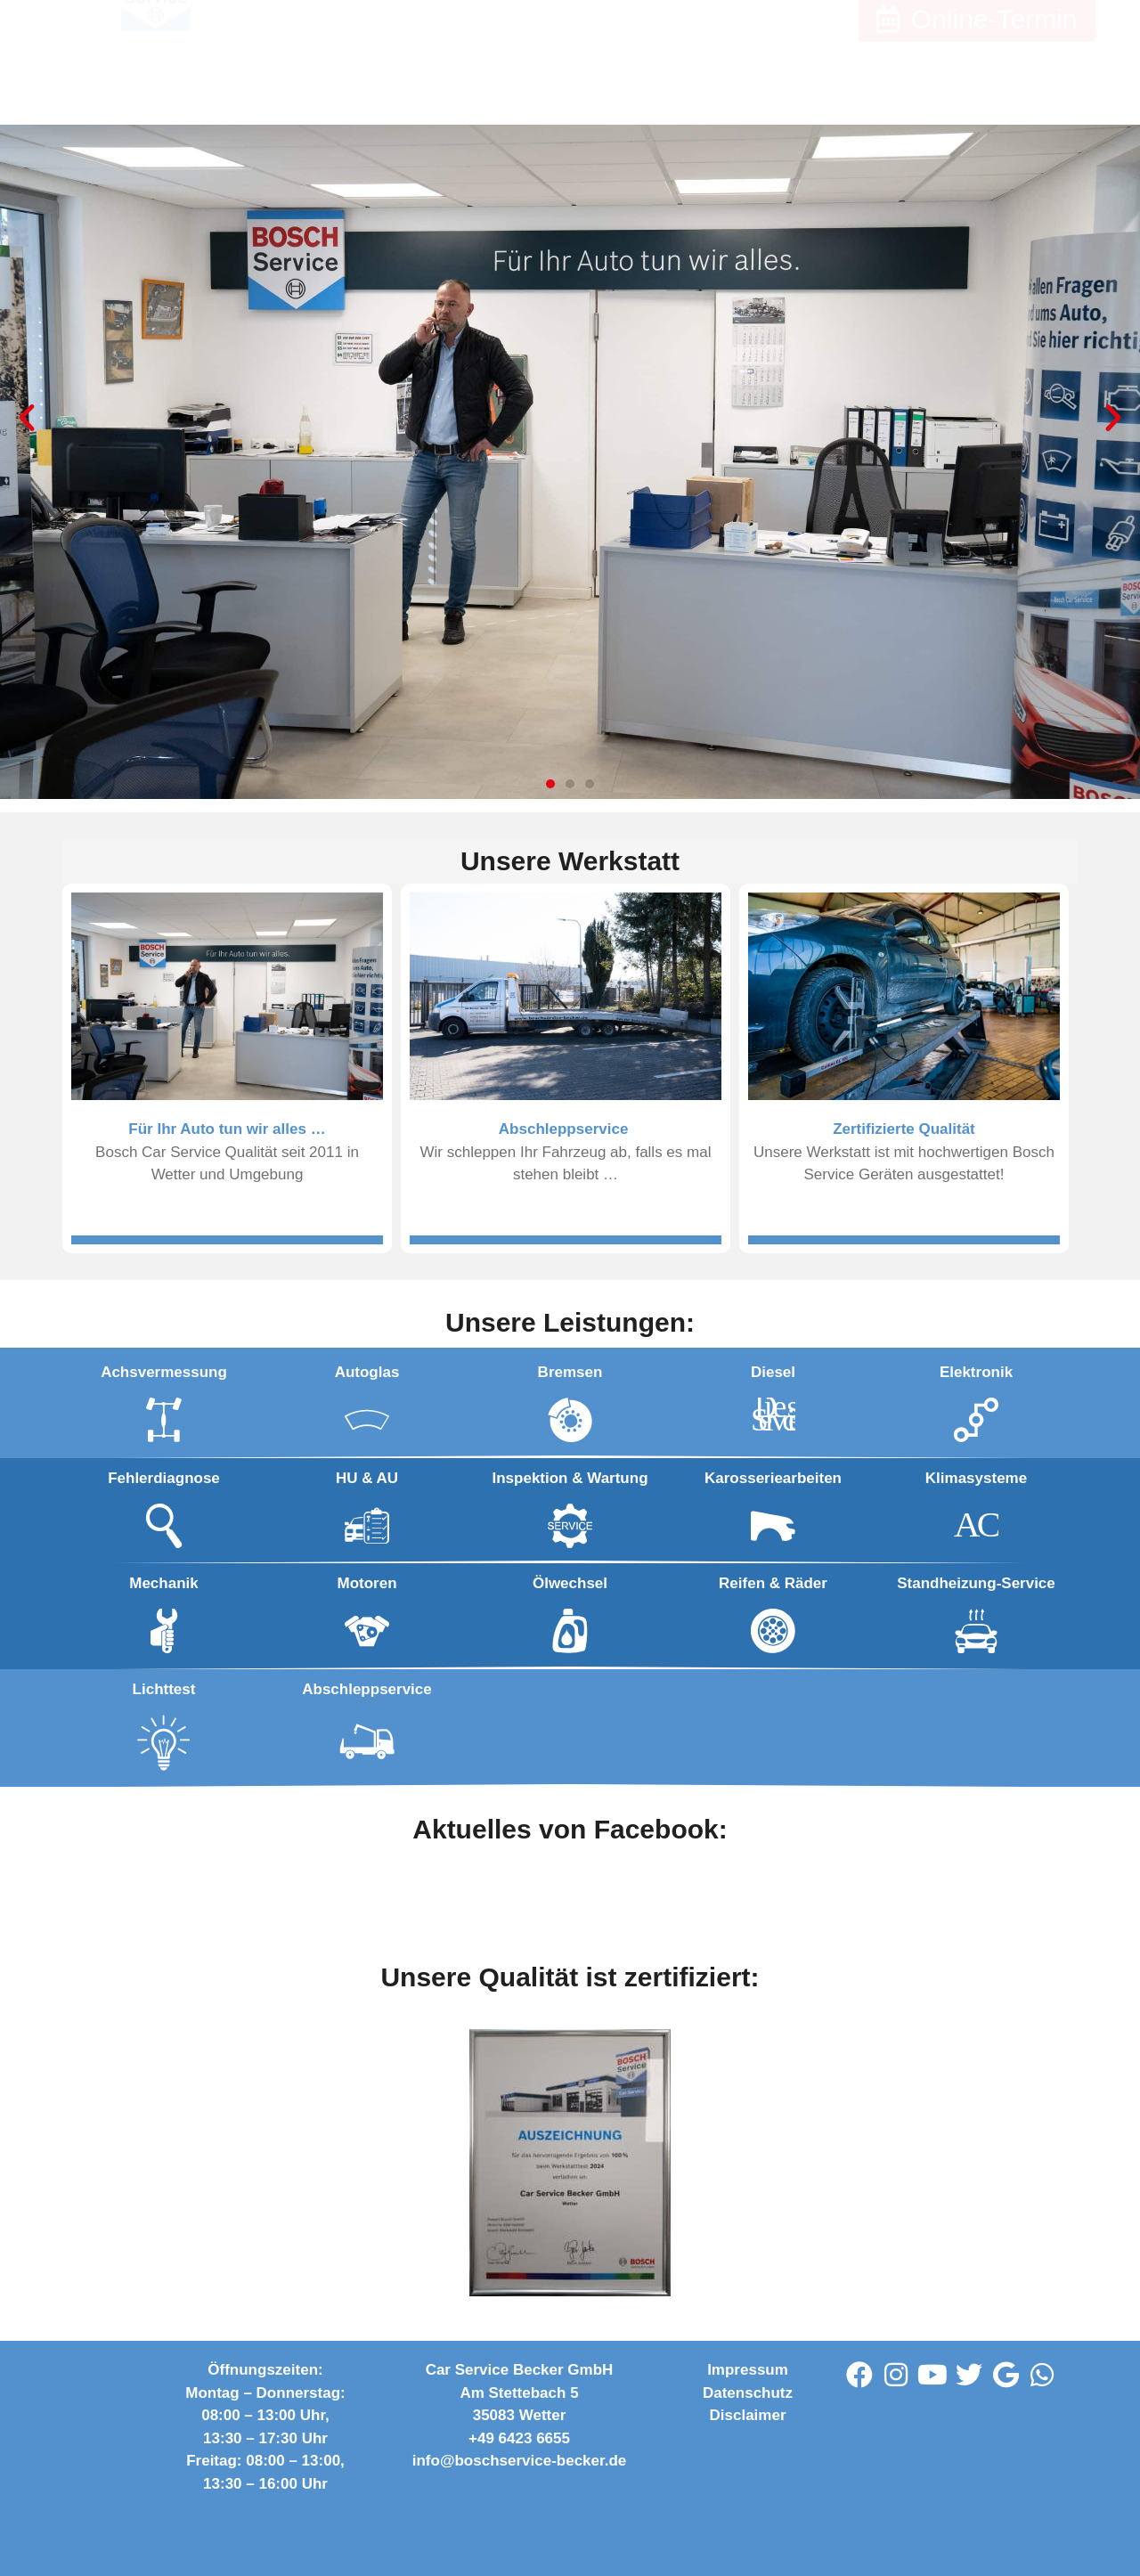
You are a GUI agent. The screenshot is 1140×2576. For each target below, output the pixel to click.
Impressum (747, 2369)
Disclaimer (748, 2415)
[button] (27, 418)
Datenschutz (748, 2392)
